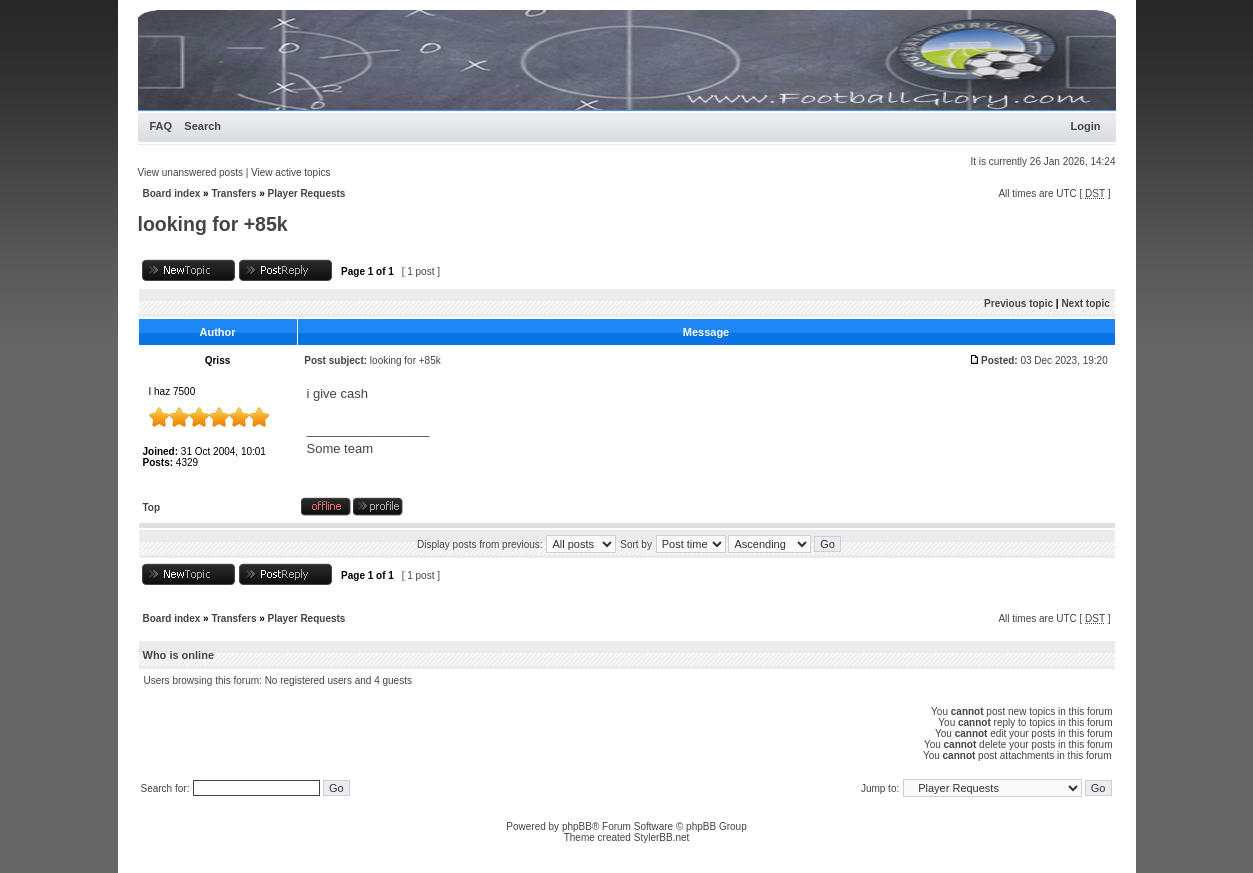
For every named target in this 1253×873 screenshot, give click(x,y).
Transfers (233, 193)
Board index (172, 193)
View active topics (290, 172)
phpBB (577, 826)
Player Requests (307, 193)
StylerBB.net (662, 837)
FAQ (161, 126)
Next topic (1085, 303)
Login (1086, 126)
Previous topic (1018, 303)
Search (202, 126)
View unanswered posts (190, 172)
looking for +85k (213, 224)
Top (152, 507)
